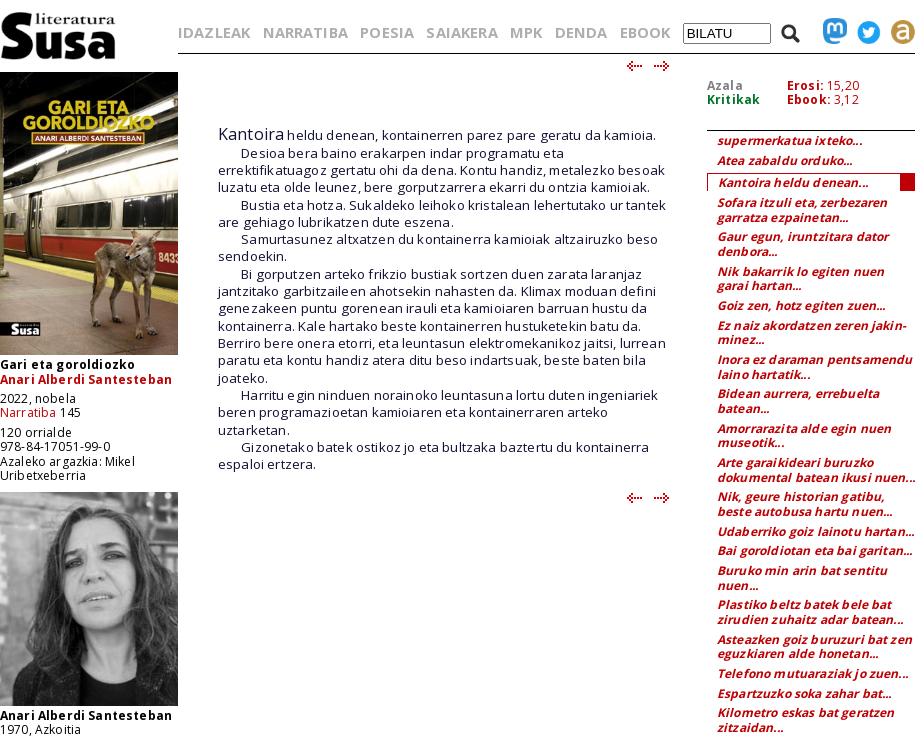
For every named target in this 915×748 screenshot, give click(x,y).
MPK (526, 32)
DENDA (581, 32)
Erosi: (805, 85)
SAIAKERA (461, 32)
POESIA (387, 32)
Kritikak (733, 99)
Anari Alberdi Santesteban (86, 379)
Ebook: (809, 99)
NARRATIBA (305, 32)
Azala (725, 85)
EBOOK (645, 32)
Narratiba (28, 412)
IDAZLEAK (214, 32)
